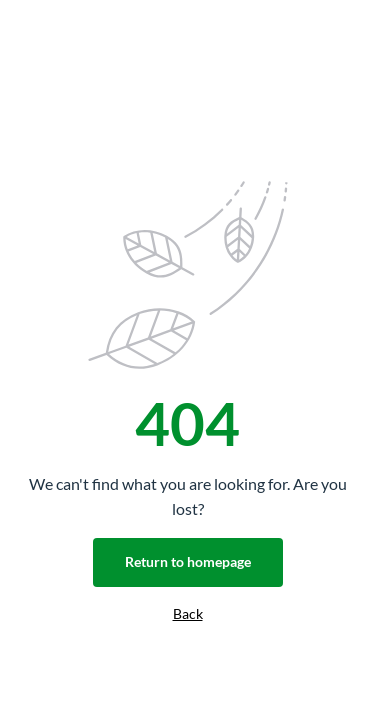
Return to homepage (188, 561)
